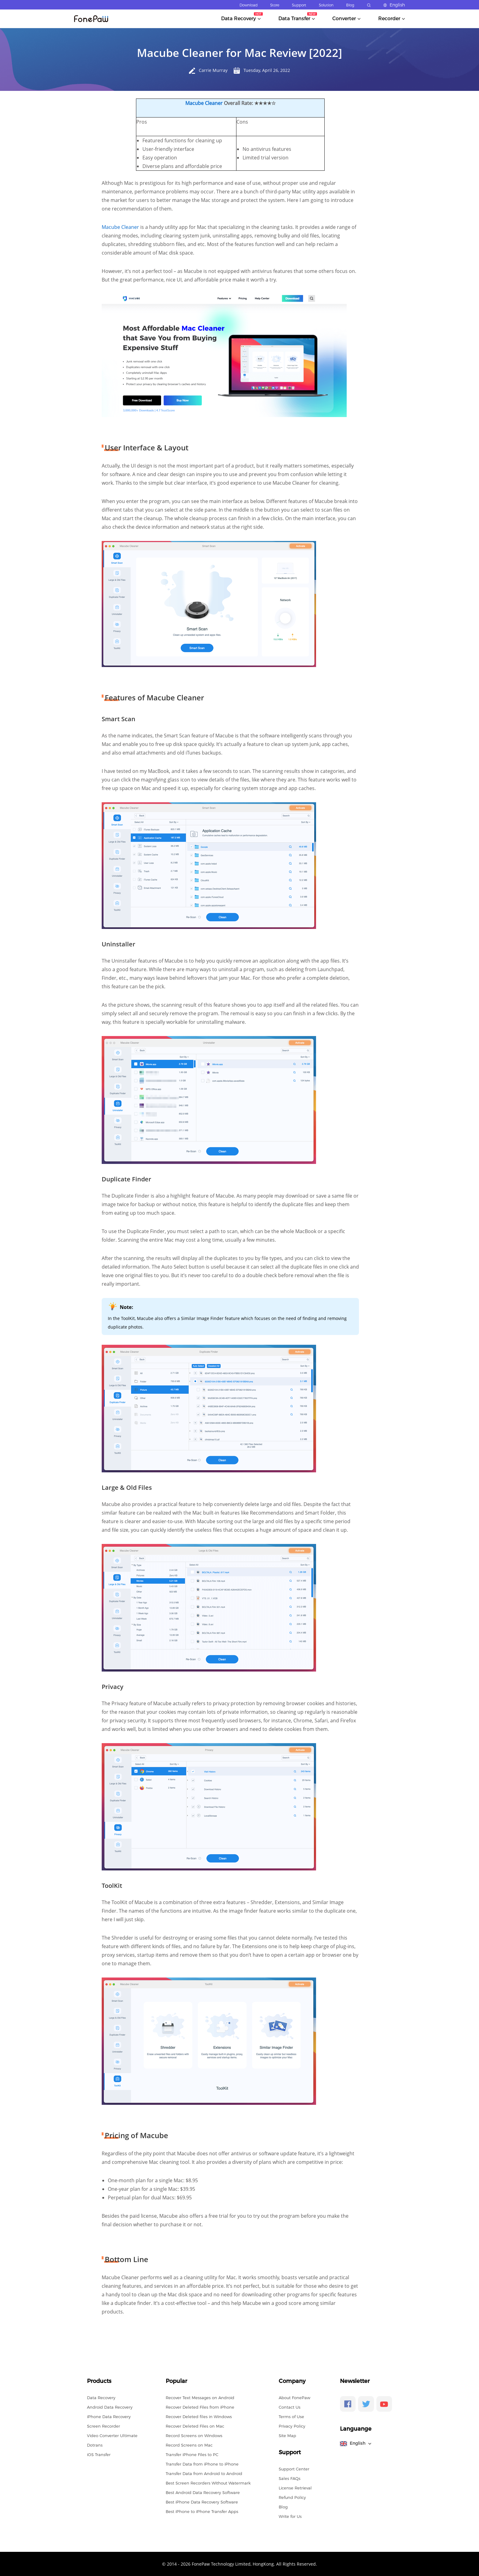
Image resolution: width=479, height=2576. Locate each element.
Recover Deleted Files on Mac (195, 2426)
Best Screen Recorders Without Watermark (208, 2483)
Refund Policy (292, 2497)
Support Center (294, 2468)
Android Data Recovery (110, 2407)
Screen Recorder (103, 2426)
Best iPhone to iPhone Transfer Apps (202, 2511)
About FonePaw (294, 2397)
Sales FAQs (289, 2478)
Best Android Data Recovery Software (203, 2492)
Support (299, 5)
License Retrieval (295, 2487)
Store (274, 5)
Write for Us (290, 2516)
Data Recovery (101, 2397)
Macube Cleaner (204, 103)
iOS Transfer (99, 2454)
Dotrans (95, 2445)
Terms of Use (291, 2416)
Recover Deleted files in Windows (199, 2416)
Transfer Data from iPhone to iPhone (202, 2464)
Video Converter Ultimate (112, 2435)
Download (249, 5)
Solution (326, 5)
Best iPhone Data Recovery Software (202, 2502)
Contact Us (289, 2407)
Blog (350, 5)
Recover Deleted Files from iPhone (200, 2407)
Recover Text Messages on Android (200, 2397)
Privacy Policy (292, 2426)
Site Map (287, 2435)
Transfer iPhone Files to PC (192, 2454)
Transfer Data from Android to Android (204, 2473)
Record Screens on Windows (194, 2435)
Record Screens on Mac (189, 2445)
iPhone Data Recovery (109, 2416)
